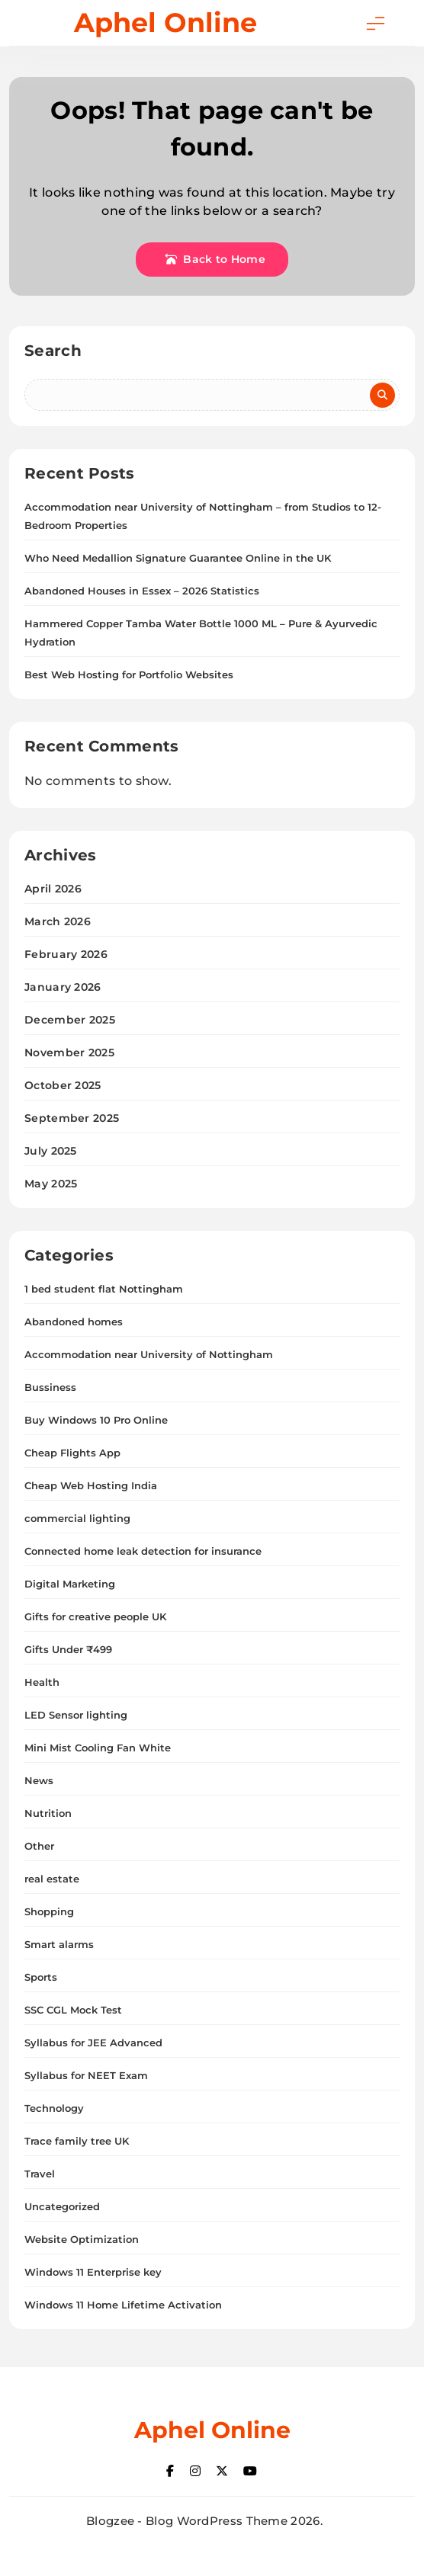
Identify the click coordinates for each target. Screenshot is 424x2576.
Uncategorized (62, 2206)
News (38, 1780)
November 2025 (69, 1052)
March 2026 (57, 921)
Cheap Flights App (72, 1453)
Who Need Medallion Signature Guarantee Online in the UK (177, 558)
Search (53, 350)
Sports (40, 1977)
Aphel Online (165, 22)
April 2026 (53, 889)
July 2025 (50, 1151)
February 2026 (66, 954)
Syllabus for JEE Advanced (93, 2042)
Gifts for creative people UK (95, 1616)
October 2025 (62, 1085)
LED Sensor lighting (75, 1715)
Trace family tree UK (76, 2141)
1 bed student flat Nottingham (103, 1289)
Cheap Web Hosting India (90, 1485)
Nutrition (48, 1813)
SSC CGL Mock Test (73, 2010)
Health (41, 1682)
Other (39, 1846)
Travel (39, 2173)
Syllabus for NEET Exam (86, 2075)
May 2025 (50, 1183)
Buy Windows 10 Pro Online (96, 1420)
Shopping (49, 1911)
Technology (54, 2108)
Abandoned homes (73, 1321)
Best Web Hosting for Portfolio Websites (128, 674)
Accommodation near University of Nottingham (148, 1354)
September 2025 (71, 1118)
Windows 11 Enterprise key (93, 2272)
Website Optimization (81, 2239)
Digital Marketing (69, 1584)
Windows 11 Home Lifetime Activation (123, 2305)
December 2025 (69, 1020)
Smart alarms (59, 1944)
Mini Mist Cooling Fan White (97, 1747)
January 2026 (62, 987)
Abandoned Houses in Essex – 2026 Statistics (141, 591)
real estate (51, 1879)
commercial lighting (77, 1518)
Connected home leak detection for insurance (143, 1551)
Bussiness (50, 1387)
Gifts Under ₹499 (68, 1649)
